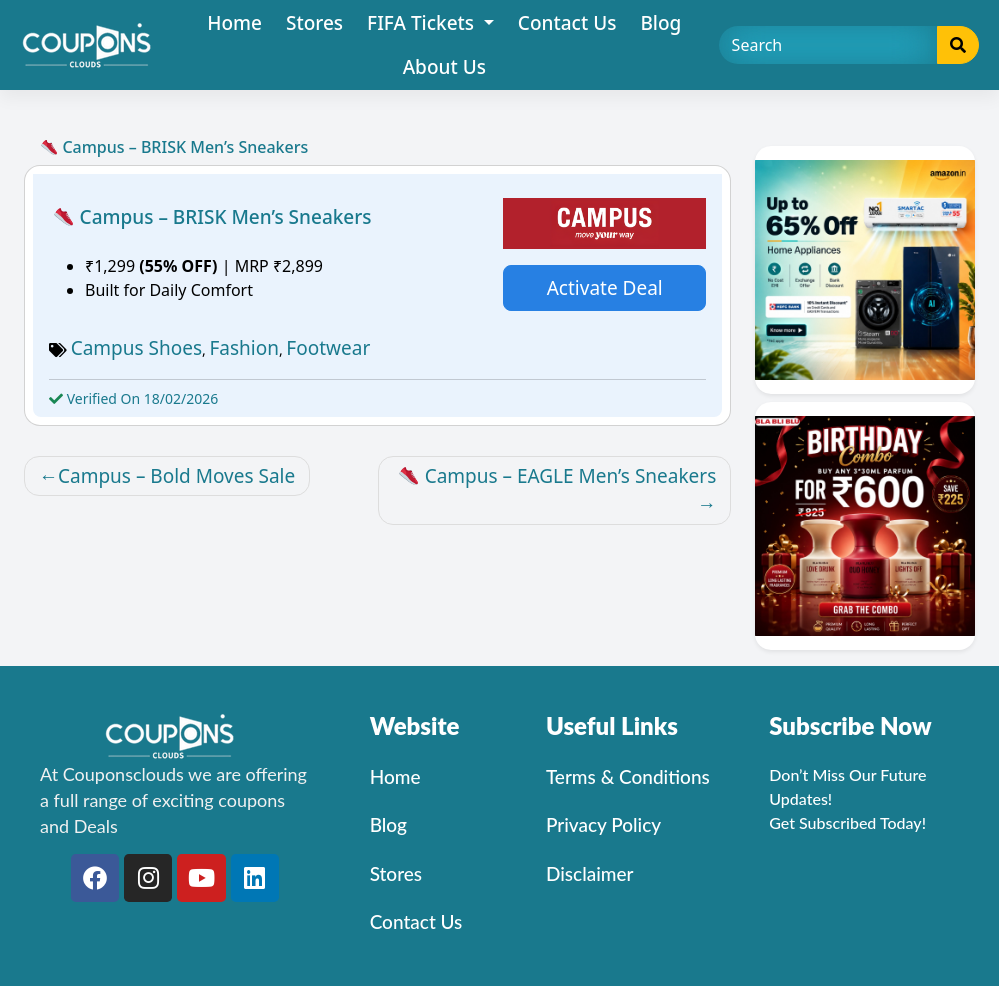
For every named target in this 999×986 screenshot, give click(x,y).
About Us (444, 67)
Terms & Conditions (628, 776)
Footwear (328, 348)
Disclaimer (590, 873)
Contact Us (567, 23)
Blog (660, 23)
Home (234, 23)
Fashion (244, 348)
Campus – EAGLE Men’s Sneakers (557, 476)
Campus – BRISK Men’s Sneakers (212, 217)
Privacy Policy (603, 824)
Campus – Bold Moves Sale (176, 476)
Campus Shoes (136, 348)
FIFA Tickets (423, 23)
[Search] (828, 45)
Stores (314, 23)
